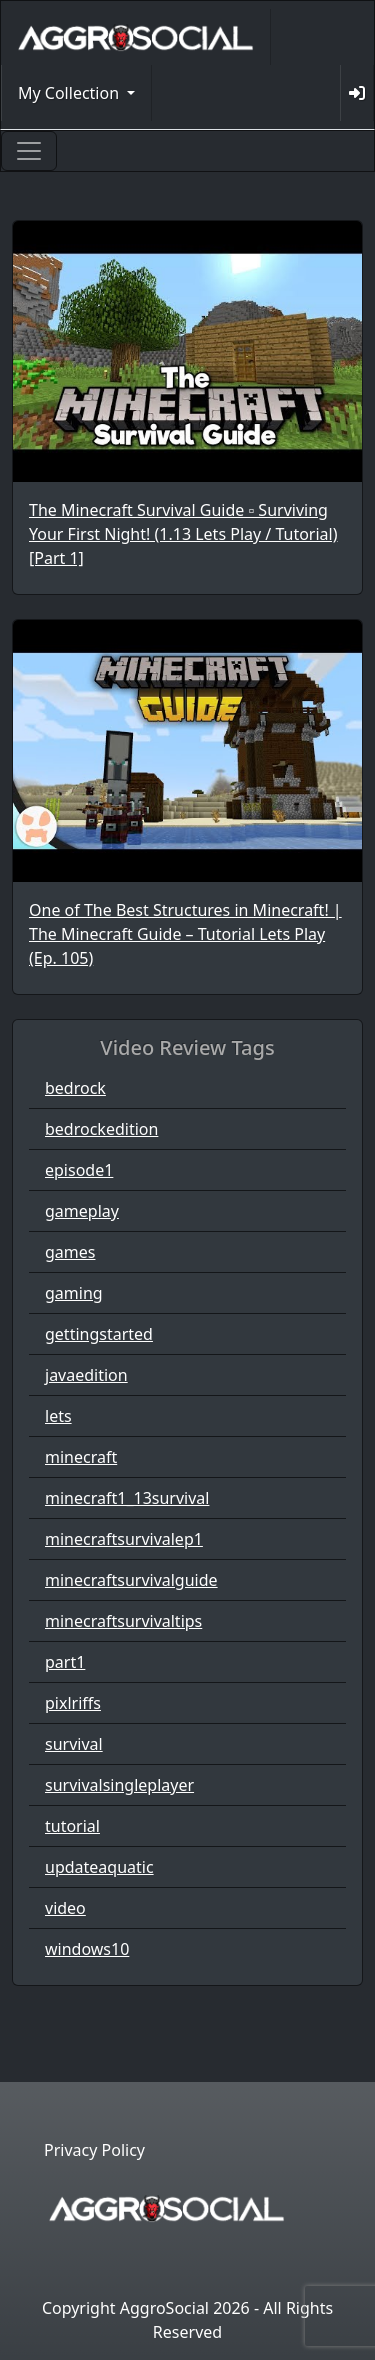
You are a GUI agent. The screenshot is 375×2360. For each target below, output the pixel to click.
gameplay (82, 1211)
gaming (74, 1293)
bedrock (75, 1088)
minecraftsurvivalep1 (124, 1539)
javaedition (86, 1375)
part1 (65, 1662)
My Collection (70, 93)
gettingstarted (99, 1334)
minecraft (81, 1457)
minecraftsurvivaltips (123, 1621)
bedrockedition (101, 1129)
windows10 (87, 1949)
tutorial (72, 1826)
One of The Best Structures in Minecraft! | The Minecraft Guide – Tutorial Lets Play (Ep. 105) (185, 934)
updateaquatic (99, 1867)
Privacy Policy (94, 2150)
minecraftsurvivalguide (131, 1580)
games (70, 1252)
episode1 (79, 1170)
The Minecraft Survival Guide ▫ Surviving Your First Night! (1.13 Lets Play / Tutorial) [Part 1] (183, 534)
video (65, 1908)
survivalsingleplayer (119, 1785)
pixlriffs (73, 1703)
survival (74, 1744)
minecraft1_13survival (127, 1498)
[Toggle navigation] (29, 151)
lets (58, 1416)
